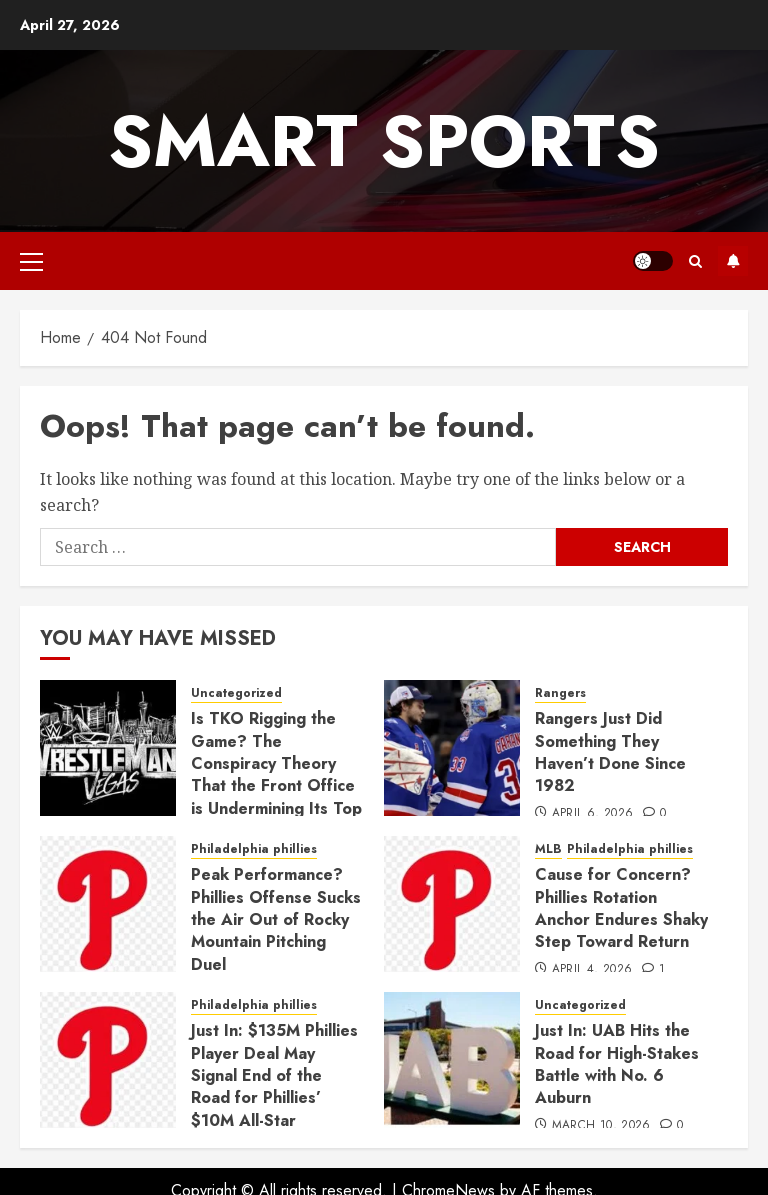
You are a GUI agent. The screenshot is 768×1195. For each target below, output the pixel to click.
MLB (548, 849)
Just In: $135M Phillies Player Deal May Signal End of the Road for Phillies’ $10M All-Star (274, 1075)
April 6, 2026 (593, 814)
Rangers (560, 693)
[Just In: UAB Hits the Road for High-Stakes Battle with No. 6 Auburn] (452, 1060)
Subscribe (733, 261)
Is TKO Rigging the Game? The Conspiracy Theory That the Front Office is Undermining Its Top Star (276, 774)
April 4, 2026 (592, 970)
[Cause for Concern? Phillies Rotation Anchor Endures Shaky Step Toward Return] (452, 904)
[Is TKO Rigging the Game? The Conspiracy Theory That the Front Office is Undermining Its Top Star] (108, 748)
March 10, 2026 (601, 1126)
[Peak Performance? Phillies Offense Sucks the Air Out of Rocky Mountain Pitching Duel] (108, 904)
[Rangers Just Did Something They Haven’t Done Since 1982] (452, 748)
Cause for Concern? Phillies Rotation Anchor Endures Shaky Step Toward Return (621, 908)
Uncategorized (236, 693)
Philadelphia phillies (254, 849)
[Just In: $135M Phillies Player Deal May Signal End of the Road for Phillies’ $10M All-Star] (108, 1060)
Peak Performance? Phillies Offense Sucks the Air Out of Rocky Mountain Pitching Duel (276, 919)
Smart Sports (384, 141)
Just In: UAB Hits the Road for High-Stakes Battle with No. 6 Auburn (617, 1064)
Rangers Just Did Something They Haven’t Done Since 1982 (610, 752)
